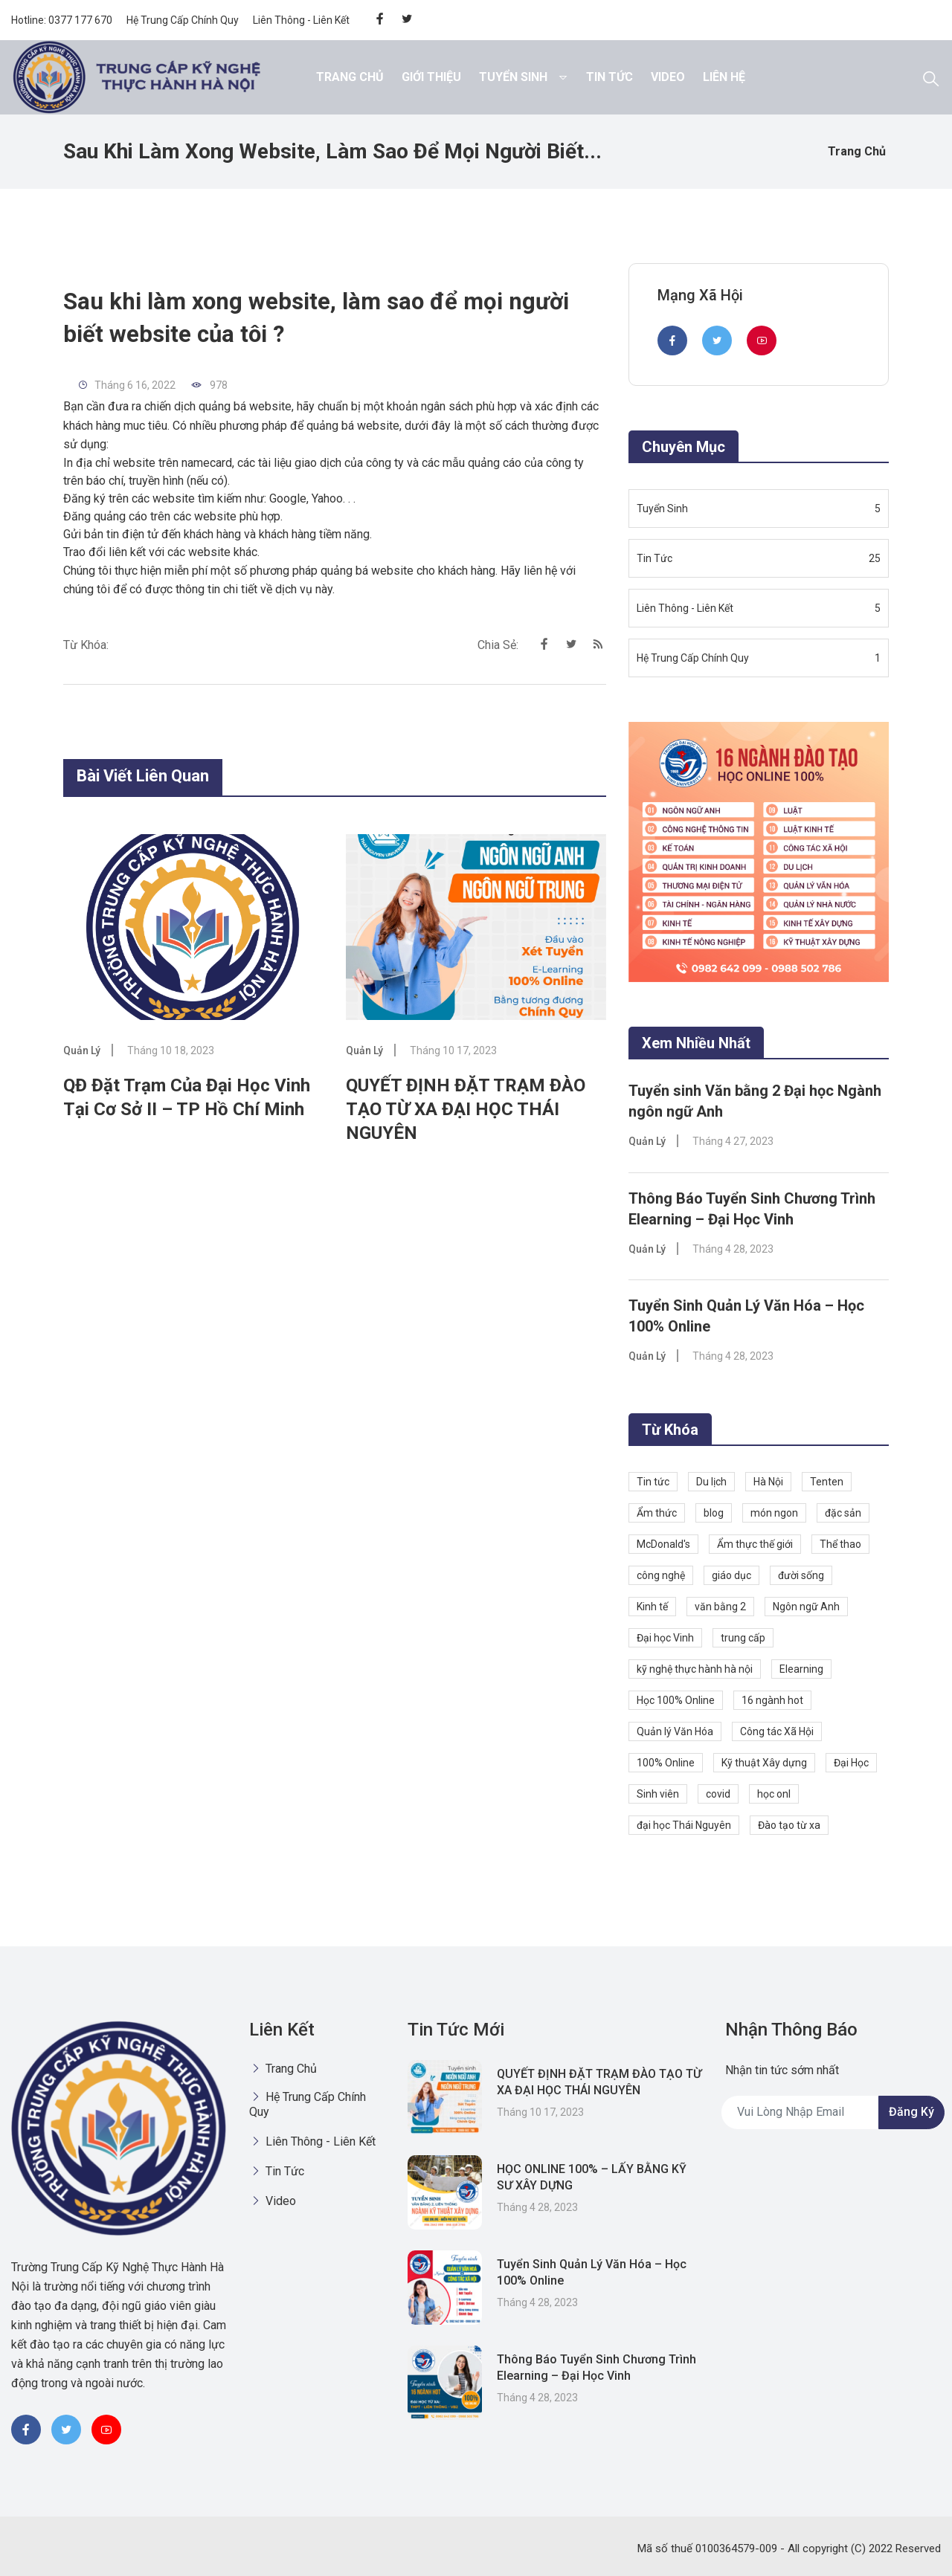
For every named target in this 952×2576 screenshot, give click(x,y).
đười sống (801, 1574)
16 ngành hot (772, 1699)
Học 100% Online (676, 1699)
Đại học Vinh (665, 1636)
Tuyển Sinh (513, 77)
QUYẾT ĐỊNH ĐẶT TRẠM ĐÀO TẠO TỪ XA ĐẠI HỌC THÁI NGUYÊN (465, 1109)
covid (718, 1792)
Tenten (826, 1480)
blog (714, 1511)
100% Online (666, 1761)
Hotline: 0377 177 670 (61, 20)
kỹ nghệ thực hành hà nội (695, 1667)
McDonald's (663, 1543)
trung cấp (743, 1636)
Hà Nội (768, 1480)
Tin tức (653, 1480)
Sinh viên (658, 1792)
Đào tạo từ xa (789, 1824)
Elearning (801, 1667)
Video (668, 77)
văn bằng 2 (720, 1605)
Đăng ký (911, 2111)
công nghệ (661, 1574)
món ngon (774, 1511)
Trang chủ (350, 77)
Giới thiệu (431, 77)
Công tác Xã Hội (777, 1730)
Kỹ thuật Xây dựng (764, 1761)
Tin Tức (609, 77)
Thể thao (840, 1543)
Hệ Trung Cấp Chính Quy (182, 20)
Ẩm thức (657, 1511)
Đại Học (851, 1761)
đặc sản (843, 1511)
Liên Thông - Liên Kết (301, 20)
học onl (774, 1792)
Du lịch (711, 1480)
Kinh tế (652, 1605)
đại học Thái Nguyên (684, 1824)
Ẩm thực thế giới (755, 1543)
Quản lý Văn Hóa (675, 1730)
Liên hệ (724, 77)
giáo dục (731, 1574)
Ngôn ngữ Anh (806, 1605)
